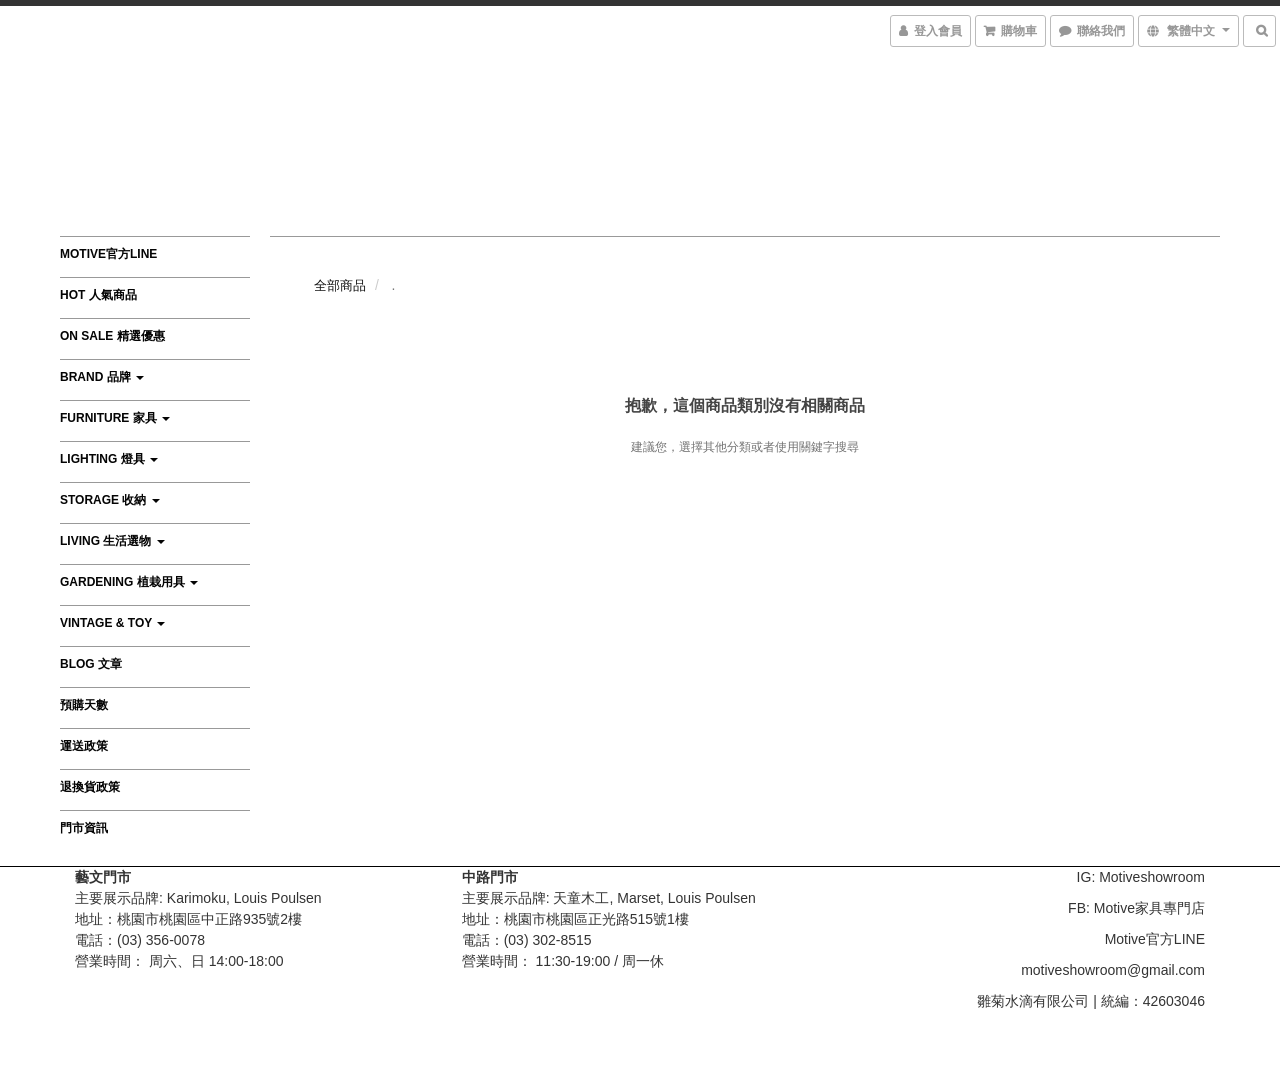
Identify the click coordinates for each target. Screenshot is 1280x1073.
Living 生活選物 (112, 541)
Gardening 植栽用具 (129, 582)
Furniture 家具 (115, 418)
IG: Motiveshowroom (1141, 877)
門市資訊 (84, 828)
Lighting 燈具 (109, 459)
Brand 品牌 (102, 377)
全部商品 (340, 285)
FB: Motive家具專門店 (1136, 908)
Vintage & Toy (112, 623)
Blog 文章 (91, 664)
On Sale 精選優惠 (112, 336)
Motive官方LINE (108, 254)
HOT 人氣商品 (98, 295)
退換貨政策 (90, 787)
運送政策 (84, 746)
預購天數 (84, 705)
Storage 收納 (110, 500)
